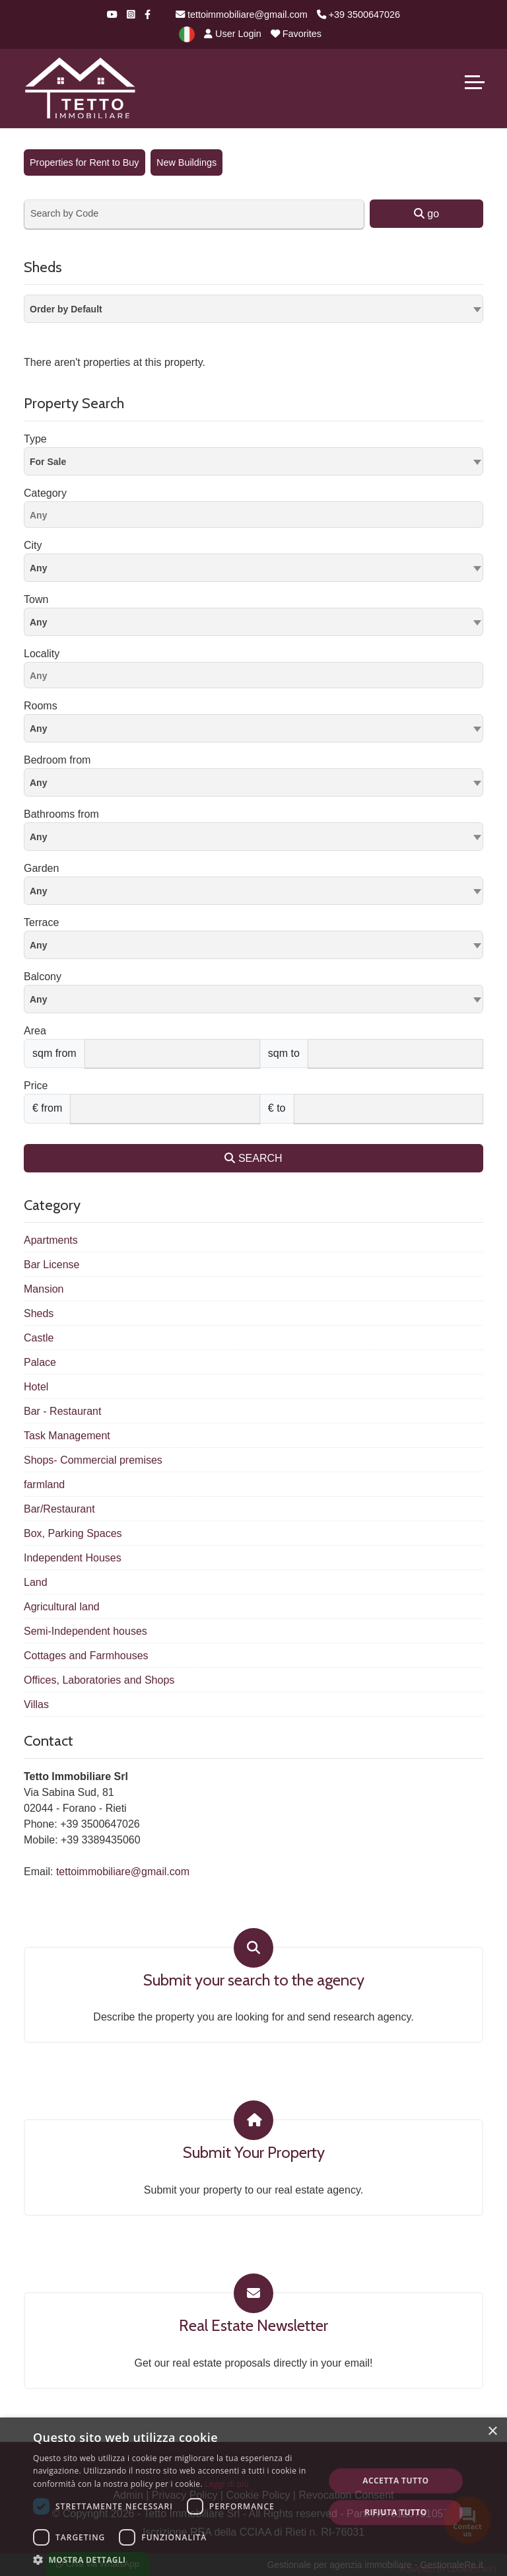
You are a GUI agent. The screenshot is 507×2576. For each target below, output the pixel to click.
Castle (38, 1337)
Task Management (67, 1435)
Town (36, 599)
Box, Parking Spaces (73, 1533)
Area (35, 1030)
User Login (232, 33)
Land (36, 1582)
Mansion (43, 1289)
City (33, 545)
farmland (44, 1484)
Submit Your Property (254, 2152)
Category (45, 493)
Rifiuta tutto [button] (395, 2512)
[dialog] (253, 2496)
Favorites (296, 33)
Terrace (41, 922)
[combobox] (253, 309)
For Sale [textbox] (48, 461)
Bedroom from (57, 760)
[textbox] (253, 567)
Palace (40, 1362)
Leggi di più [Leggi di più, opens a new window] (227, 2483)
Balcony (42, 976)
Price (36, 1085)
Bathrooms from (61, 814)
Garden (41, 868)
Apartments (51, 1240)
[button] (174, 2559)
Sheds (38, 1313)
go (426, 213)
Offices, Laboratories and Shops (99, 1680)
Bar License (52, 1264)
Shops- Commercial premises (93, 1460)
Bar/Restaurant (59, 1509)
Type (35, 439)
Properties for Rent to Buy (84, 162)
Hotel (36, 1386)
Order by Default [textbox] (66, 309)
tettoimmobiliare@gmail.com (242, 14)
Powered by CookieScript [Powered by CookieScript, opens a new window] (448, 2569)
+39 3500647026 (358, 14)
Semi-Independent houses (85, 1631)
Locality (41, 653)
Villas (36, 1704)
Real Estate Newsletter (253, 2325)
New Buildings (186, 162)
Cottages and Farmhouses (86, 1655)
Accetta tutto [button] (395, 2480)
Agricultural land (62, 1606)
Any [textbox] (38, 622)
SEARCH (253, 1158)
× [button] (492, 2432)
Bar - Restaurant (62, 1411)
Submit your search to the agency (253, 1980)
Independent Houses (72, 1557)
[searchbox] (257, 517)
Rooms (40, 705)
